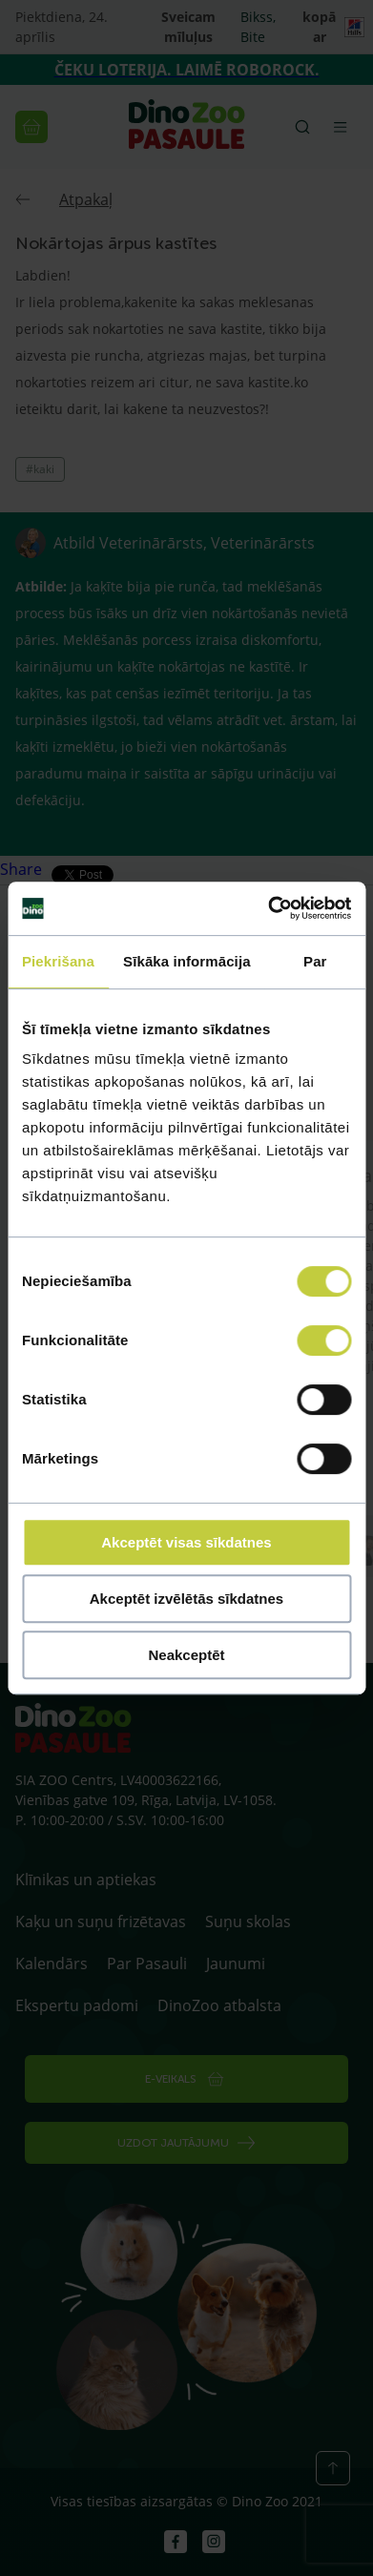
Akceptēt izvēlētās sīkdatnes (186, 1598)
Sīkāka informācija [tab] (187, 961)
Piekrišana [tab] (58, 961)
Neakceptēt (186, 1655)
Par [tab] (315, 961)
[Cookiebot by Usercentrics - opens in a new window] (268, 908)
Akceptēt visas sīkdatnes (186, 1542)
